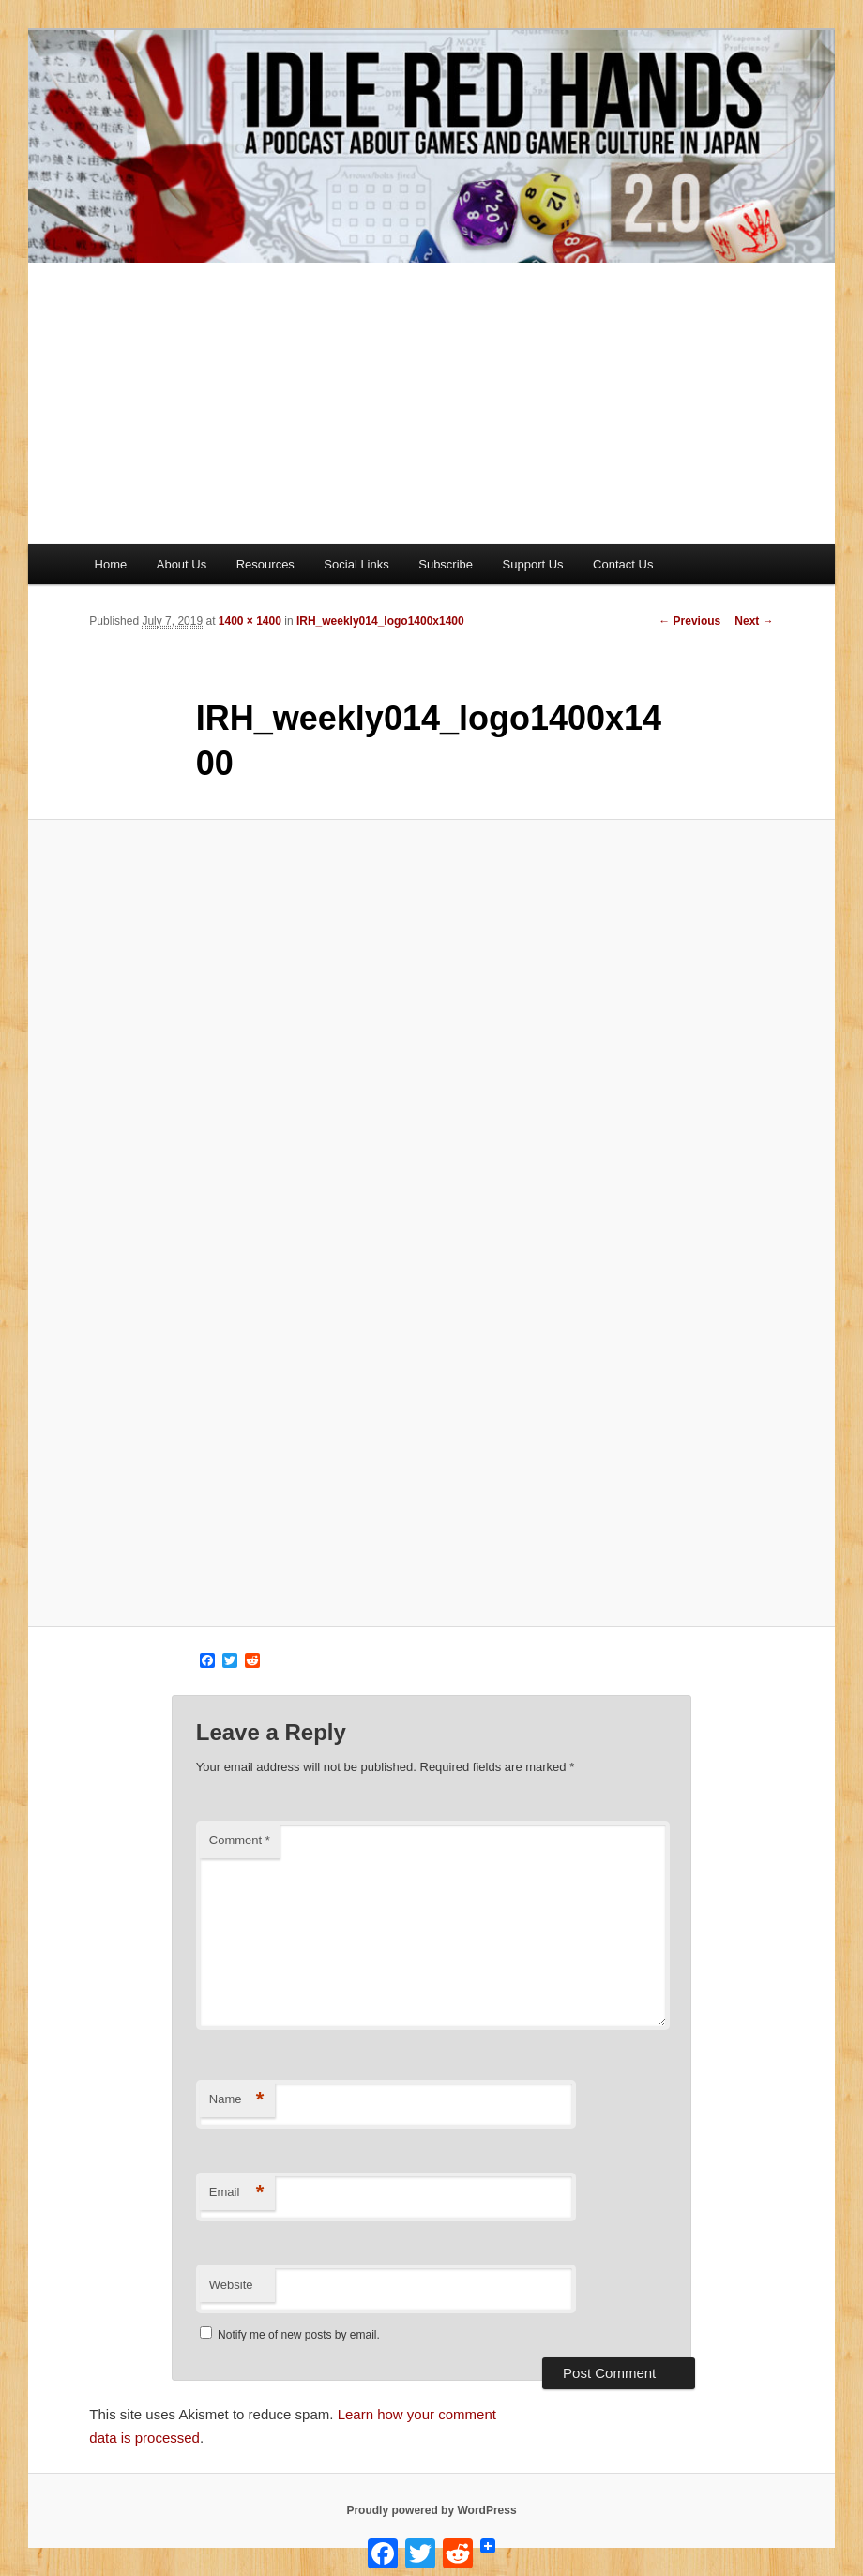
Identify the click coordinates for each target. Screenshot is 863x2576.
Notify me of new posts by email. (299, 2334)
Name (237, 2100)
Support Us (533, 564)
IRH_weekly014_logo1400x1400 (380, 621)
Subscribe (445, 564)
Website (231, 2285)
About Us (181, 564)
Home (111, 564)
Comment (239, 1840)
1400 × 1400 (250, 621)
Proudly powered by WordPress (431, 2510)
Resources (265, 564)
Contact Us (623, 564)
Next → (753, 621)
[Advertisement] (431, 403)
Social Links (356, 564)
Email (237, 2192)
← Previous (689, 621)
